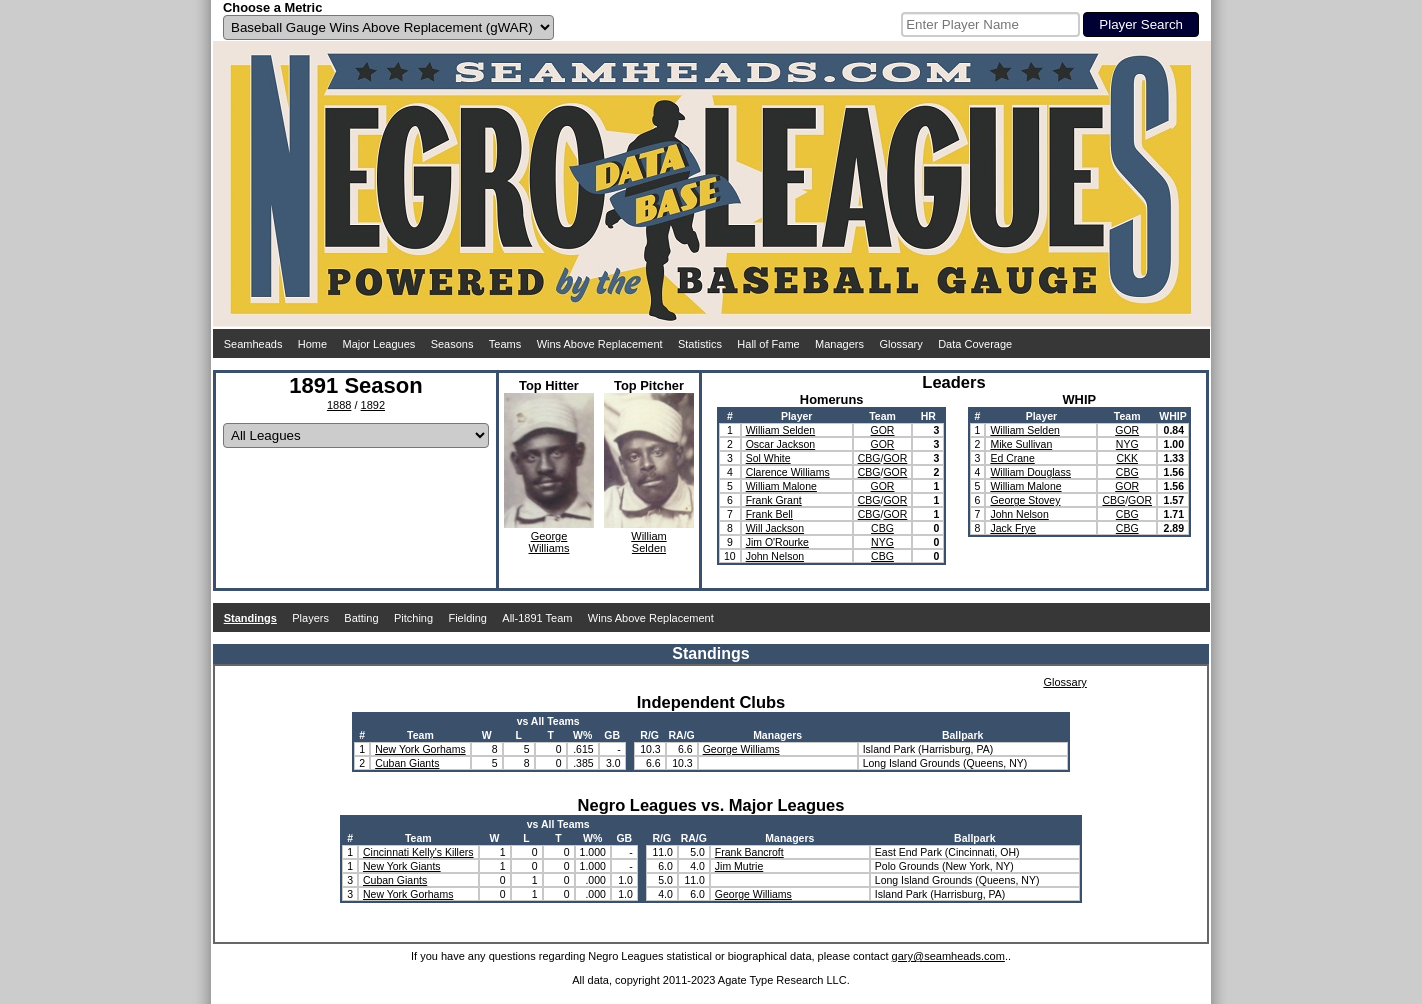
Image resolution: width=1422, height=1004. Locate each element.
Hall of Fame (768, 344)
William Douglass (1030, 472)
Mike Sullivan (1021, 444)
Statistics (700, 344)
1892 (373, 405)
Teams (505, 344)
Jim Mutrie (739, 866)
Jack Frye (1013, 528)
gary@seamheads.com (948, 956)
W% (582, 735)
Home (312, 344)
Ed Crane (1012, 458)
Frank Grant (774, 500)
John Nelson (775, 556)
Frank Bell (769, 514)
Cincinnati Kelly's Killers (418, 852)
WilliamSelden (648, 542)
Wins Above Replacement (600, 344)
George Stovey (1025, 500)
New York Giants (402, 866)
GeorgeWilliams (549, 542)
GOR (883, 430)
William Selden (780, 430)
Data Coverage (975, 344)
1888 (339, 405)
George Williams (741, 749)
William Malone (781, 486)
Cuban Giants (407, 763)
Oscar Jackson (780, 444)
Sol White (768, 458)
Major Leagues (379, 344)
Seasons (452, 344)
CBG (869, 458)
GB (612, 735)
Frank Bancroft (749, 852)
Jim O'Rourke (777, 542)
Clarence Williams (788, 472)
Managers (839, 344)
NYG (882, 542)
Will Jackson (775, 528)
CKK (1127, 458)
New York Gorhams (420, 749)
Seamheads (253, 344)
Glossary (900, 344)
